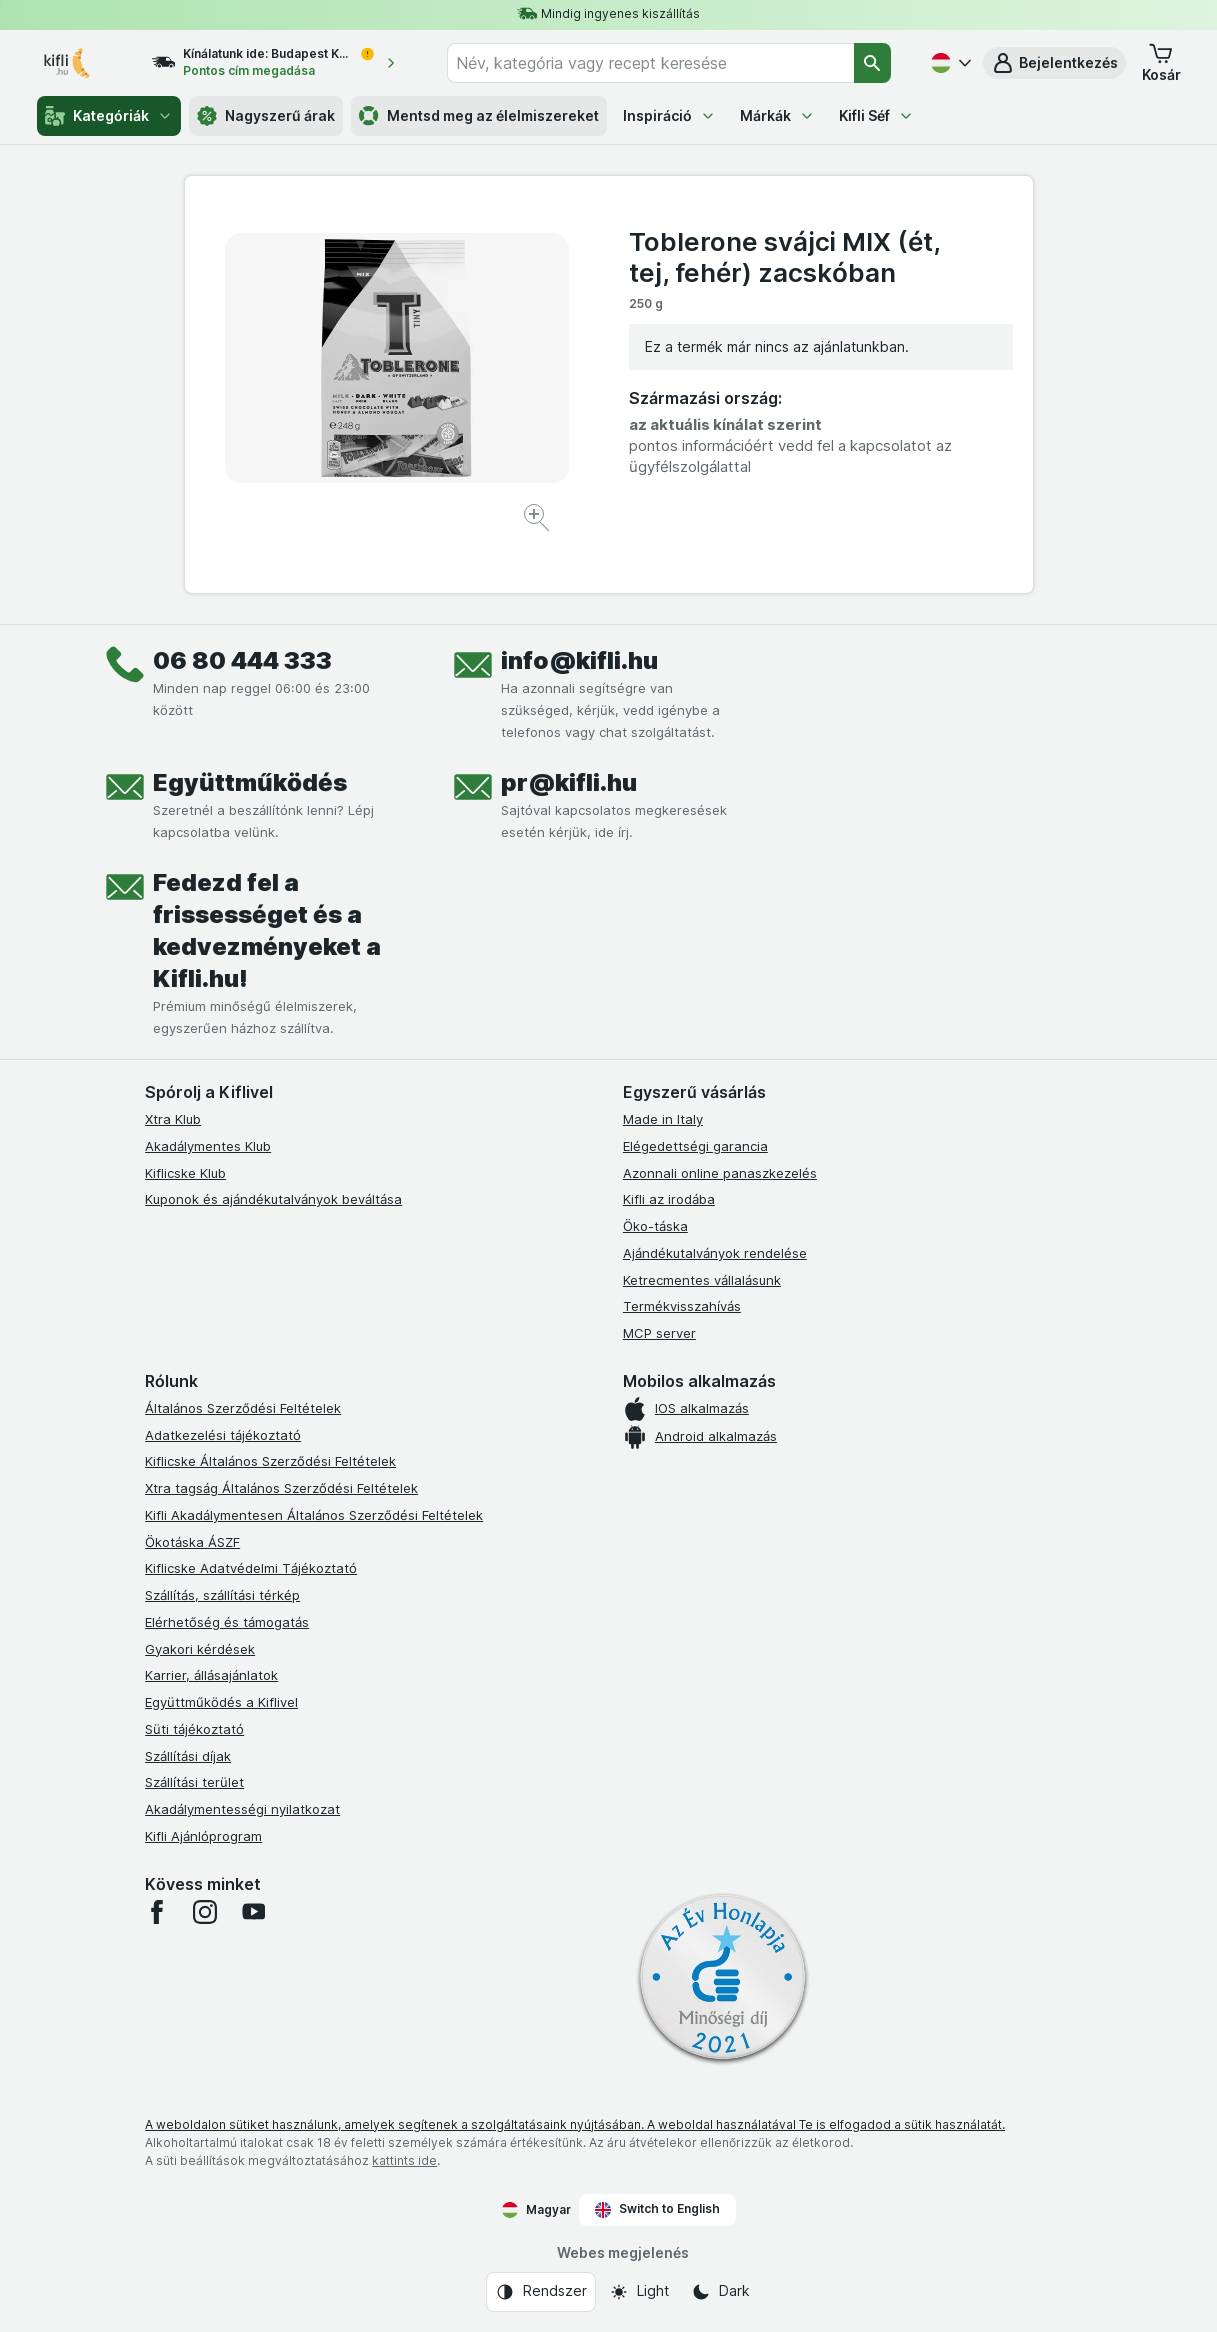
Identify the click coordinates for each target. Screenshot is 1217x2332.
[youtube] (253, 1912)
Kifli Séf (876, 115)
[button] (1054, 63)
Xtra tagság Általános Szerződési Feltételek (281, 1488)
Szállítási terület (194, 1782)
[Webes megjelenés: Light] (639, 2292)
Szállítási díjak (188, 1756)
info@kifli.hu (579, 660)
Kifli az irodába (669, 1199)
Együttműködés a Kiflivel (221, 1702)
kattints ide (404, 2160)
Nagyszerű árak (266, 116)
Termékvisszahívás (682, 1306)
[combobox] (650, 63)
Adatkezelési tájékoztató (223, 1435)
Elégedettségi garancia (695, 1146)
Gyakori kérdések (200, 1649)
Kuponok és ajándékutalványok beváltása (273, 1199)
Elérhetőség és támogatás (227, 1622)
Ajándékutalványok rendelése (715, 1253)
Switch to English (657, 2209)
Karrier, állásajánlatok (211, 1675)
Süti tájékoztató (194, 1729)
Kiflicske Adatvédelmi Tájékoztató (251, 1568)
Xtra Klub (173, 1119)
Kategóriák (109, 116)
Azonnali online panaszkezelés (720, 1173)
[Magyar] (949, 63)
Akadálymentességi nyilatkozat (242, 1809)
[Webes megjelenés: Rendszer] (541, 2292)
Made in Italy (663, 1119)
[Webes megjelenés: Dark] (720, 2292)
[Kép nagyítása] (538, 520)
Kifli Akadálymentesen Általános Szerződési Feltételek (314, 1515)
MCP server (659, 1333)
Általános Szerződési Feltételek (243, 1408)
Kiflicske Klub (185, 1173)
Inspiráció (669, 115)
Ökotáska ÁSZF (192, 1542)
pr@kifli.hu (569, 782)
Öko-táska (655, 1226)
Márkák (777, 115)
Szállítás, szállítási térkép (222, 1595)
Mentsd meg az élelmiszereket (479, 116)
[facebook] (157, 1912)
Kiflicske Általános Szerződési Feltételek (270, 1461)
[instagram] (205, 1912)
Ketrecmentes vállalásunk (702, 1280)
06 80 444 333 (242, 660)
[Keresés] (872, 63)
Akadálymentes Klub (208, 1146)
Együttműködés (250, 782)
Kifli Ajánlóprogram (203, 1836)
